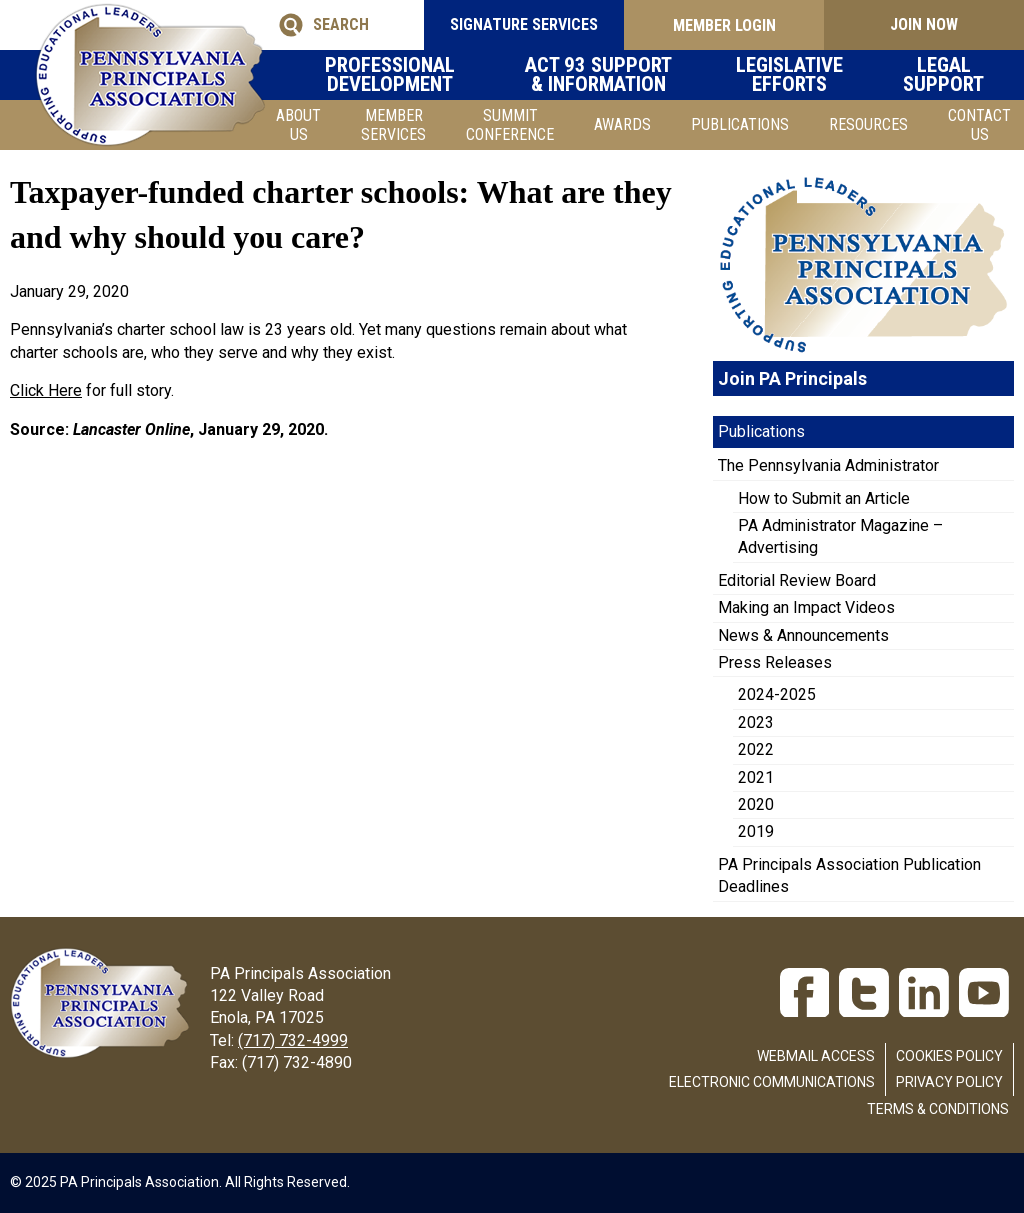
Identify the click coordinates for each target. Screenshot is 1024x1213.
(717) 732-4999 (293, 1040)
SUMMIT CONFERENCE (510, 125)
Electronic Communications (772, 1082)
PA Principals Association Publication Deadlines (849, 875)
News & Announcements (803, 635)
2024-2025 (777, 694)
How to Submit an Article (824, 498)
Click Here (46, 390)
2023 (756, 722)
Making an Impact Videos (806, 607)
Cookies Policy (949, 1056)
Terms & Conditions (938, 1109)
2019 (756, 831)
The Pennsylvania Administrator (828, 465)
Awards (622, 124)
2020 (756, 804)
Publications (740, 124)
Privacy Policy (949, 1082)
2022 (756, 749)
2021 (756, 777)
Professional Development (405, 75)
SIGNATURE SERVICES (524, 24)
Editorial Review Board (797, 580)
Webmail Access (816, 1056)
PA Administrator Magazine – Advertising (840, 536)
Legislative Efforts (816, 75)
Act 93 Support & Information (623, 75)
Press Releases (775, 662)
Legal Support (960, 75)
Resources (868, 124)
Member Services (393, 125)
